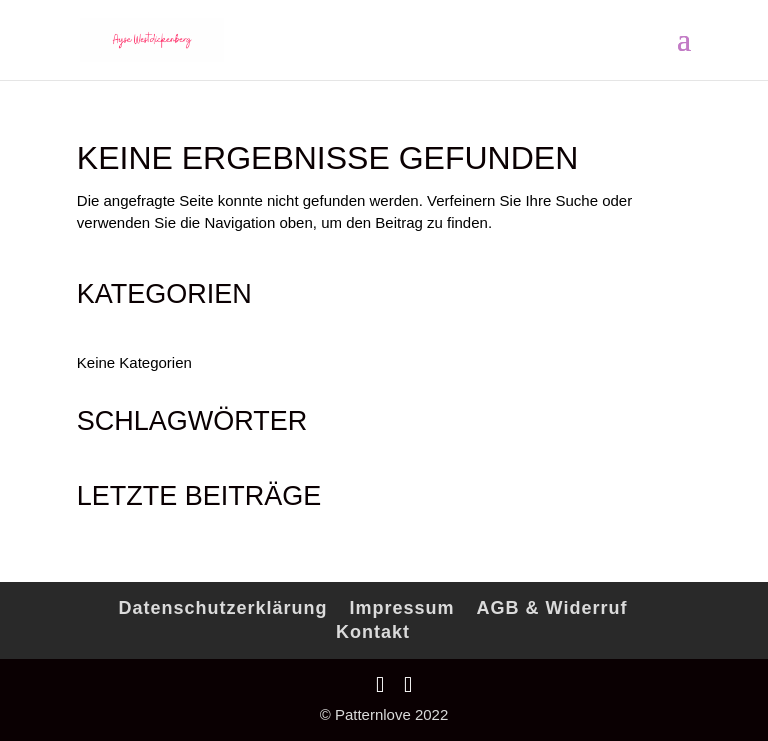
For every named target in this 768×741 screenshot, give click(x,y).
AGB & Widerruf (552, 608)
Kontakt (373, 632)
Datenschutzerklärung (223, 608)
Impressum (402, 608)
